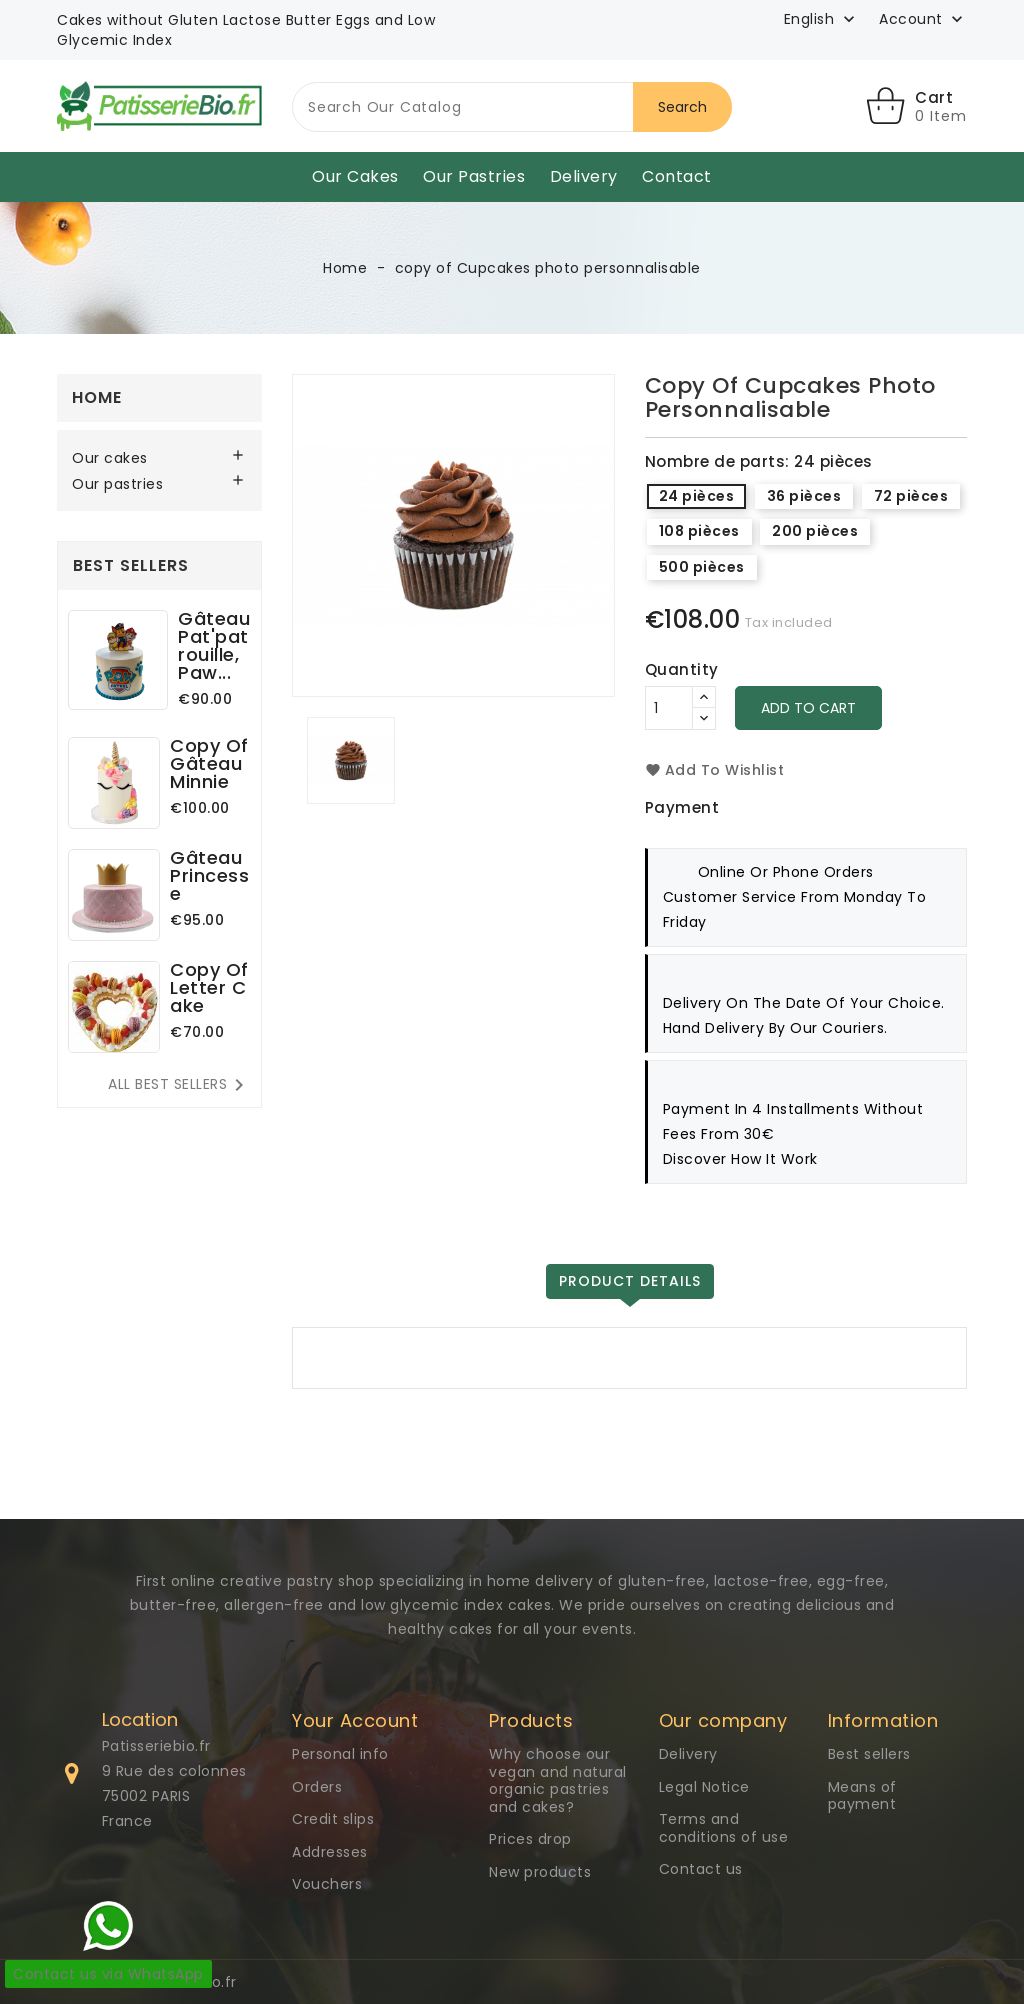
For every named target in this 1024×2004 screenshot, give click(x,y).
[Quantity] (669, 708)
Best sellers (869, 1754)
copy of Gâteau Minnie (209, 763)
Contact (677, 176)
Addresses (330, 1852)
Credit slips (333, 1819)
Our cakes (355, 176)
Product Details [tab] (630, 1281)
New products (540, 1872)
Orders (317, 1787)
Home (97, 397)
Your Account (355, 1720)
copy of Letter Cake (209, 987)
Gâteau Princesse (209, 875)
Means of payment (862, 1796)
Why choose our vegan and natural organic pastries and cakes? (558, 1780)
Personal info (340, 1754)
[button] (923, 20)
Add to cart (808, 708)
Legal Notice (704, 1787)
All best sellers (179, 1085)
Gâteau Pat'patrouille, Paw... (214, 645)
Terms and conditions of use (724, 1828)
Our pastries (474, 176)
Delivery (584, 176)
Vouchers (327, 1884)
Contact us (701, 1869)
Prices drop (530, 1839)
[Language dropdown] (821, 19)
